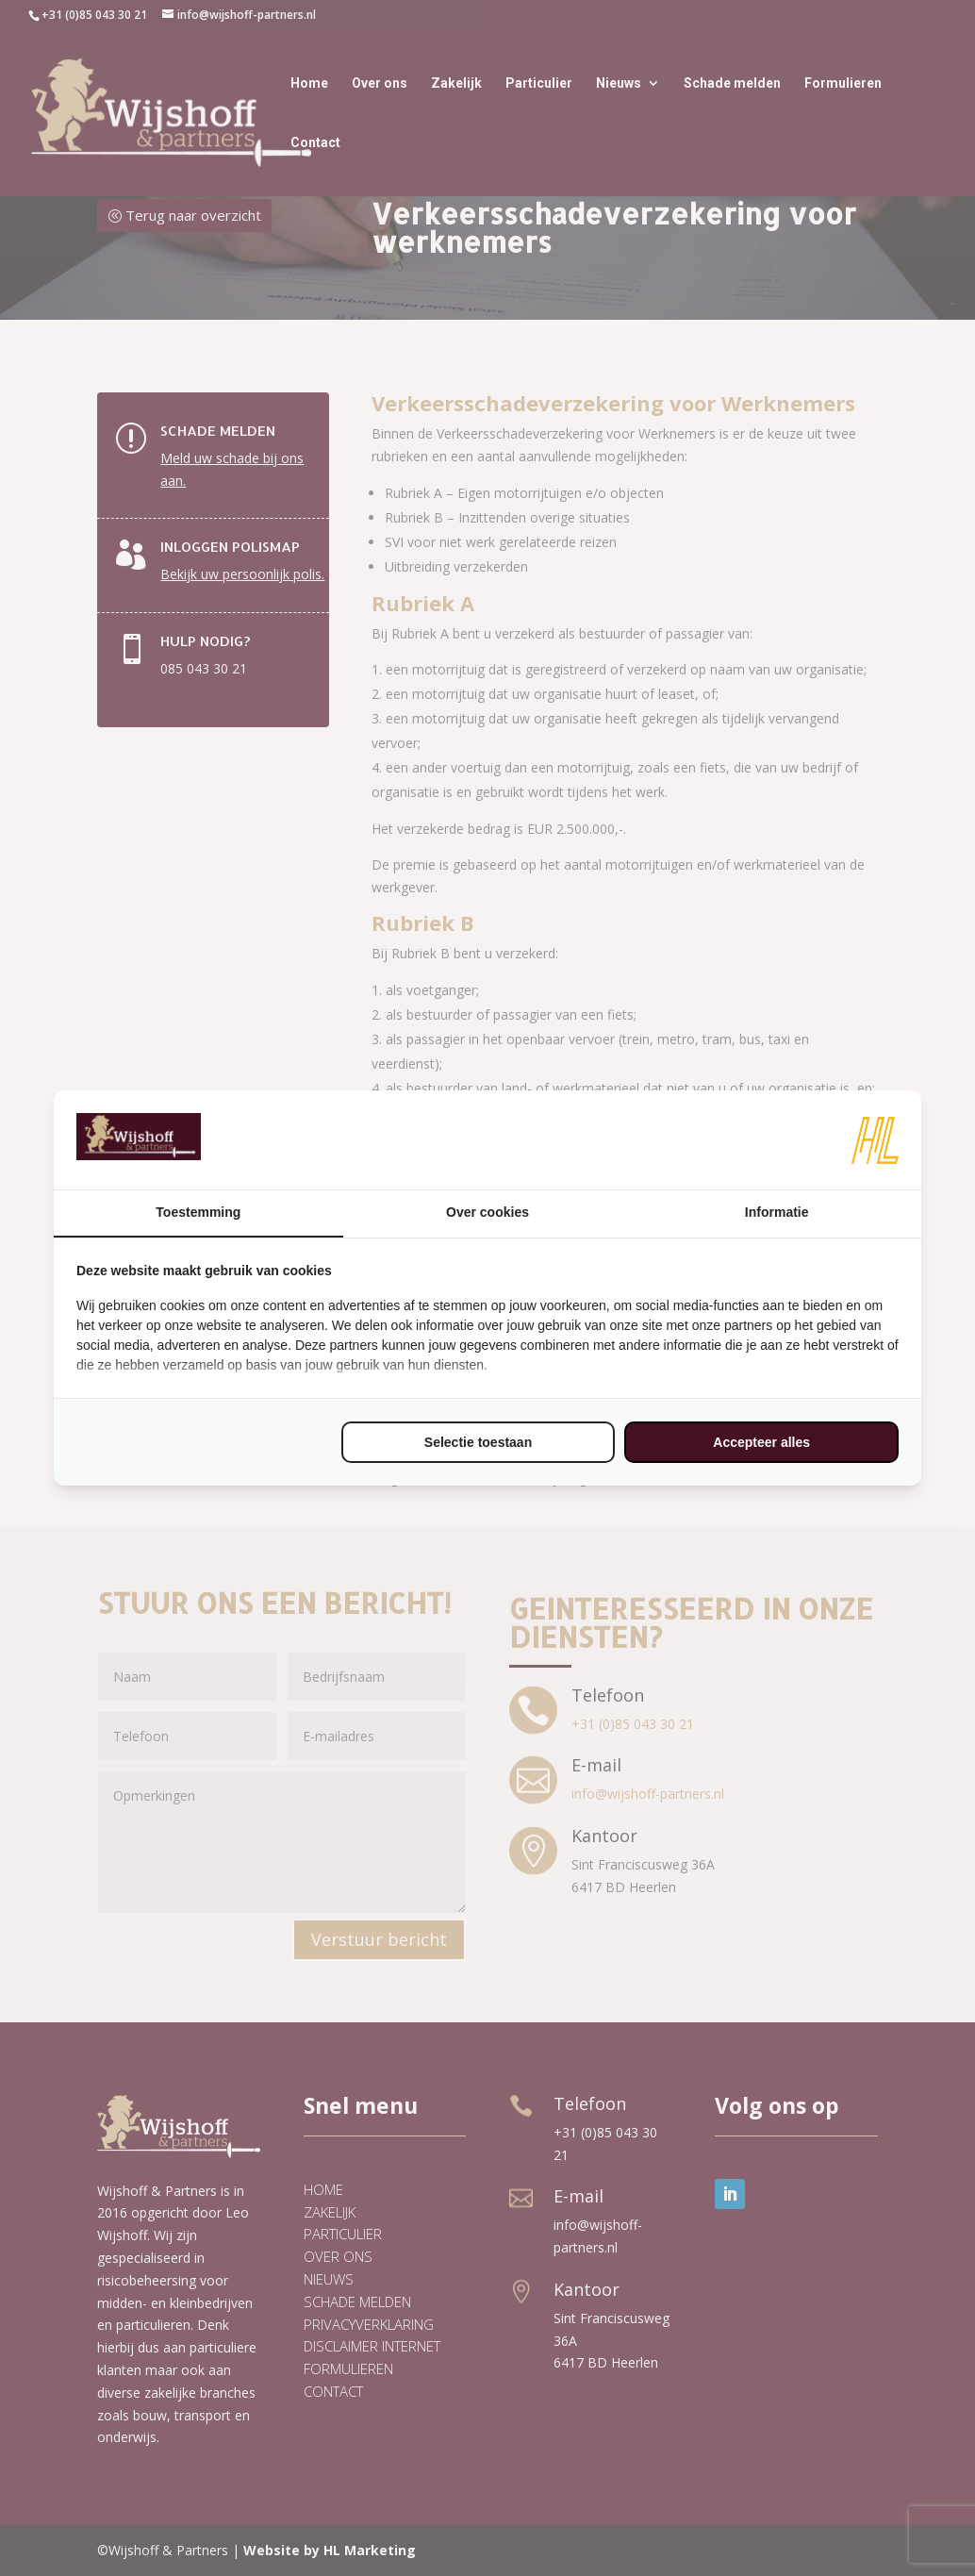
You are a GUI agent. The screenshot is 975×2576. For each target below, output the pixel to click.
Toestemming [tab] (198, 1212)
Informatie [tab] (777, 1212)
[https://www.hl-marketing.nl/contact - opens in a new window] (875, 1140)
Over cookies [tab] (487, 1212)
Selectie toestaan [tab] (478, 1442)
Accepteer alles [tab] (761, 1442)
